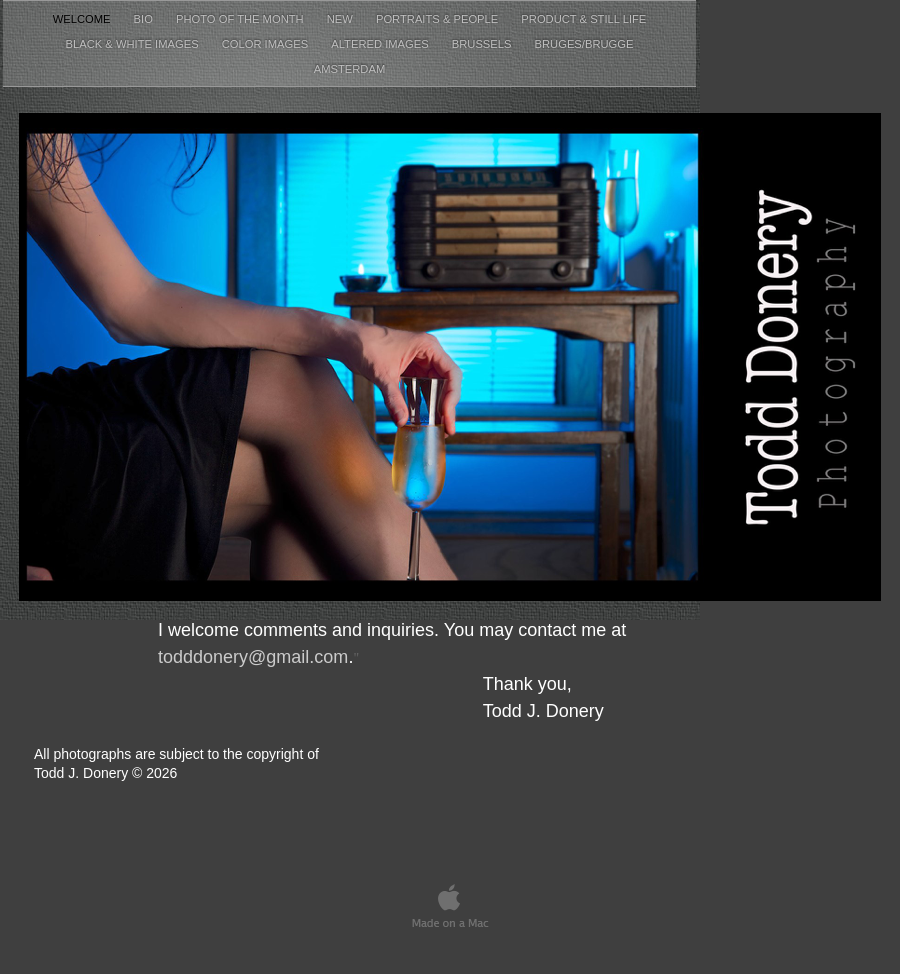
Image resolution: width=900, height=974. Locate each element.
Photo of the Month (241, 19)
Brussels (483, 44)
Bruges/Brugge (584, 44)
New (341, 19)
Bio (145, 19)
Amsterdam (349, 69)
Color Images (267, 44)
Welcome (83, 19)
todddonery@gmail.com (253, 657)
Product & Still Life (583, 19)
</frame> (846, 866)
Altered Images (381, 44)
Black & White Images (134, 44)
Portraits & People (438, 19)
